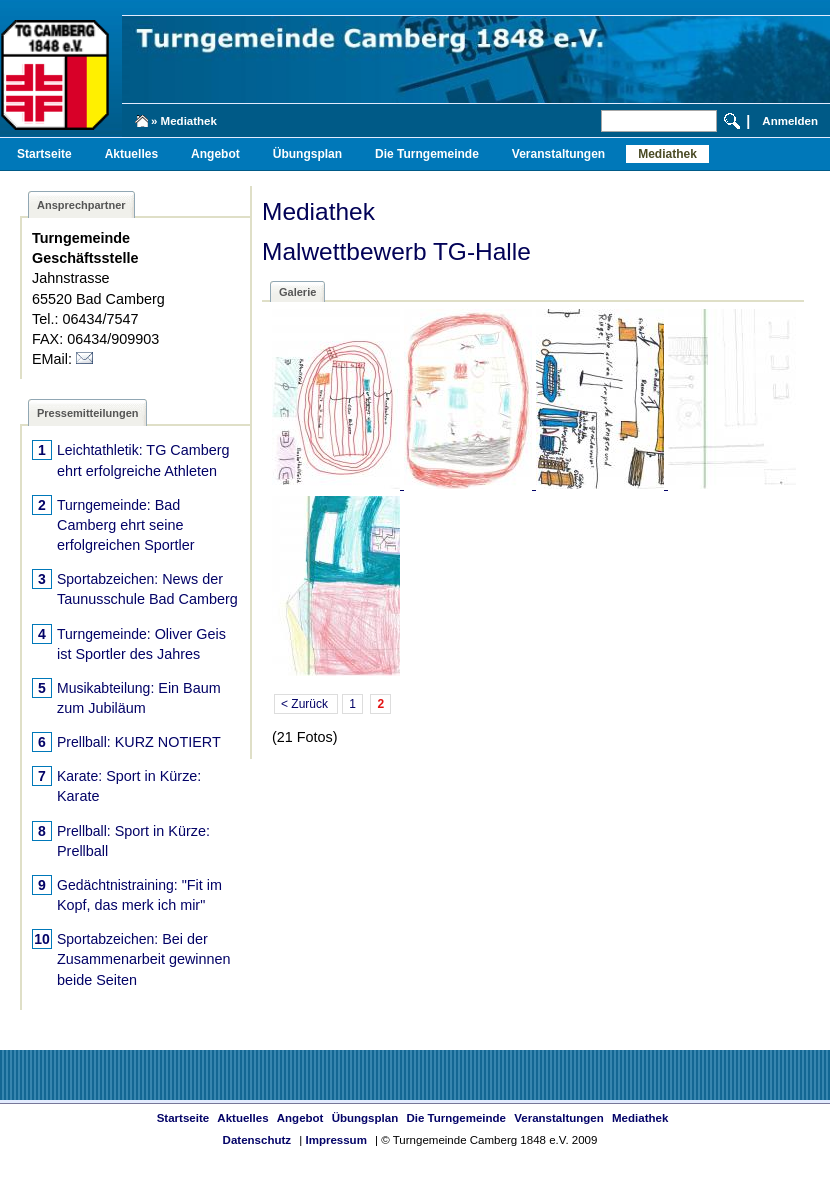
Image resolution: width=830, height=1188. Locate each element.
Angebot (215, 154)
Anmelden (790, 121)
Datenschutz (257, 1140)
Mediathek (667, 154)
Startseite (44, 154)
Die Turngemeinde (427, 154)
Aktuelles (131, 154)
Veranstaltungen (558, 154)
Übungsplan (307, 154)
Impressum (335, 1140)
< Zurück (306, 704)
